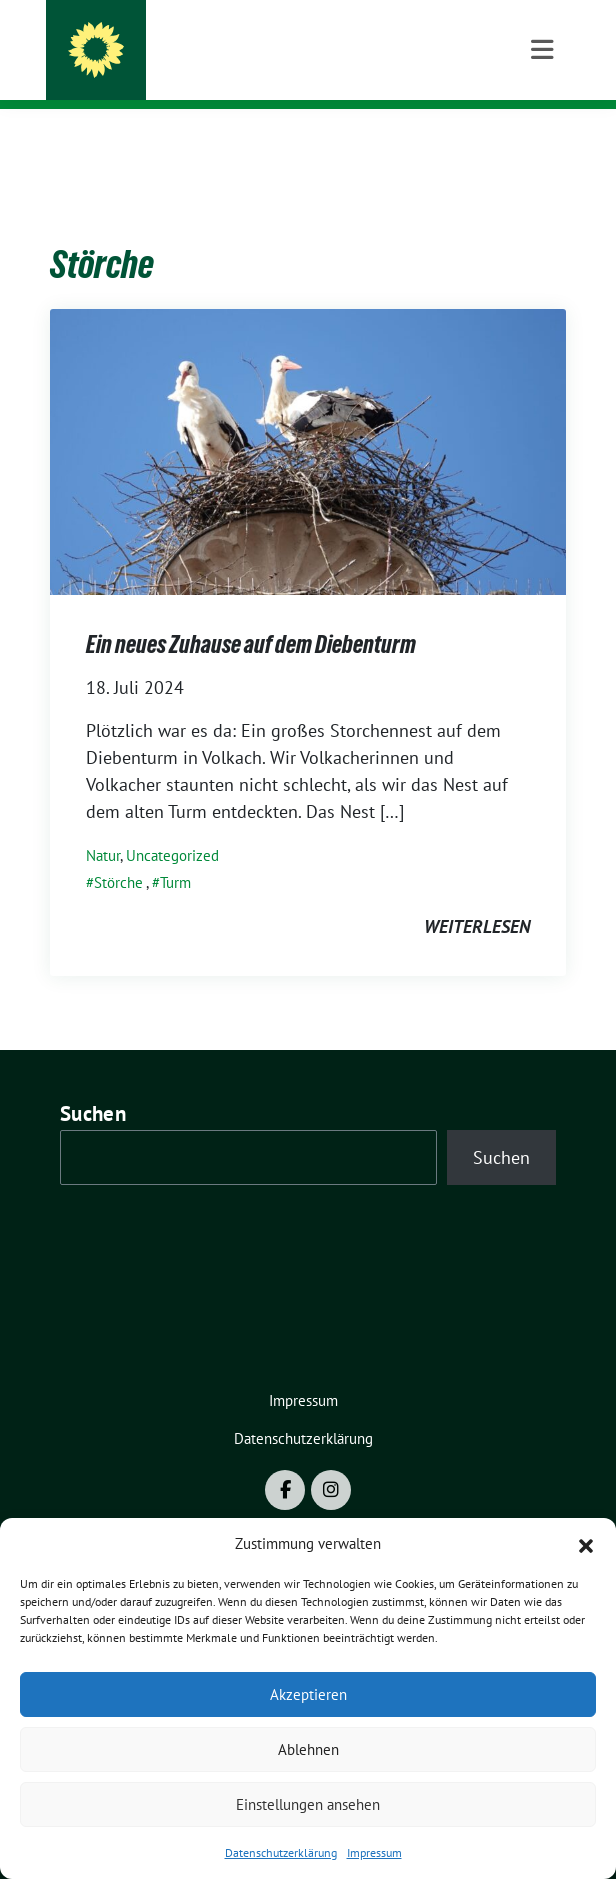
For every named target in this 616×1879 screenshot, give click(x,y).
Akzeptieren (308, 1694)
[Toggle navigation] (542, 141)
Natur (103, 824)
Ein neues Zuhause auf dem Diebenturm (251, 613)
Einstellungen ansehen (308, 1804)
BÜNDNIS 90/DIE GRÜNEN (220, 42)
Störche (118, 851)
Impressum (374, 1852)
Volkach (149, 69)
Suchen (93, 1082)
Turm (175, 851)
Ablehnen (308, 1749)
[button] (586, 1544)
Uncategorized (172, 824)
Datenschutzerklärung (281, 1852)
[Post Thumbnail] (308, 418)
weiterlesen (477, 895)
